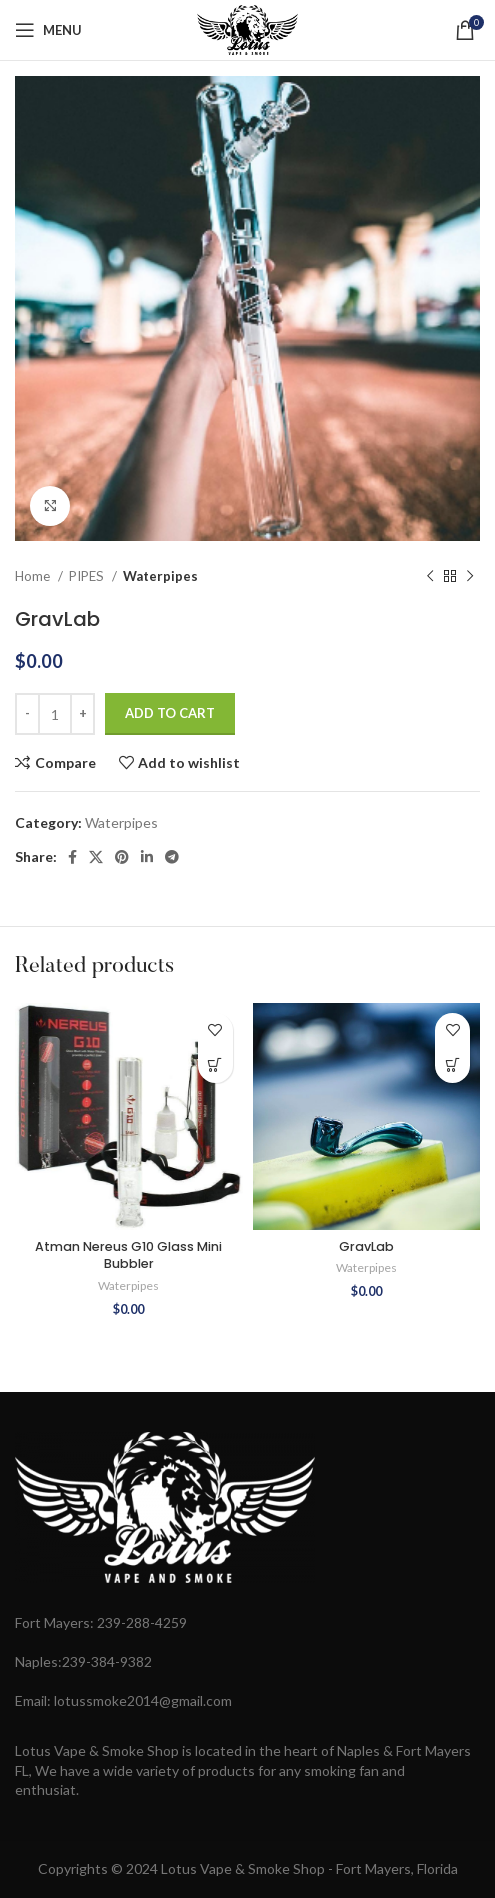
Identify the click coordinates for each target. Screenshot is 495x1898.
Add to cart (170, 713)
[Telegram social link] (172, 857)
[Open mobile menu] (48, 30)
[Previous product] (430, 577)
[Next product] (470, 577)
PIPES (88, 576)
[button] (215, 1065)
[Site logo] (248, 28)
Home (34, 576)
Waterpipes (160, 576)
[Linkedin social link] (147, 857)
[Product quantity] (55, 714)
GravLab (366, 1246)
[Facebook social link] (72, 857)
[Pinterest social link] (122, 857)
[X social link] (96, 857)
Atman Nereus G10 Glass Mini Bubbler (128, 1255)
